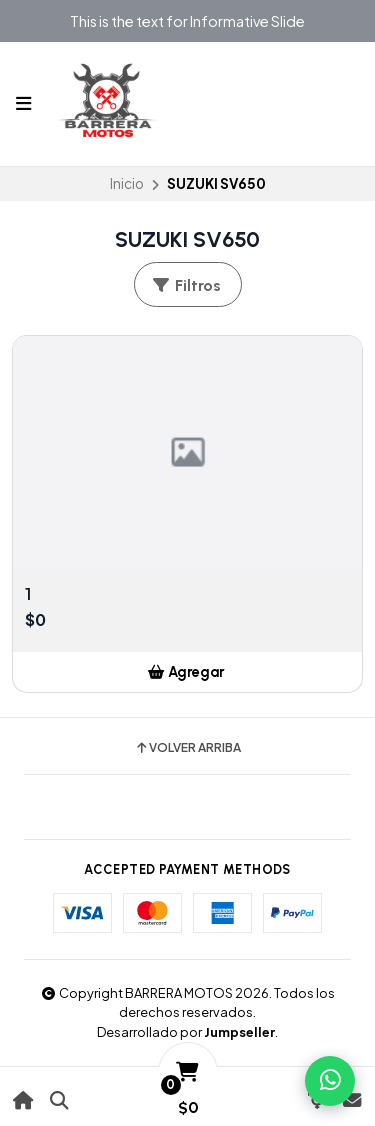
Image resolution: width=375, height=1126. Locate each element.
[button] (187, 672)
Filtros (186, 285)
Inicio (127, 183)
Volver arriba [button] (187, 748)
